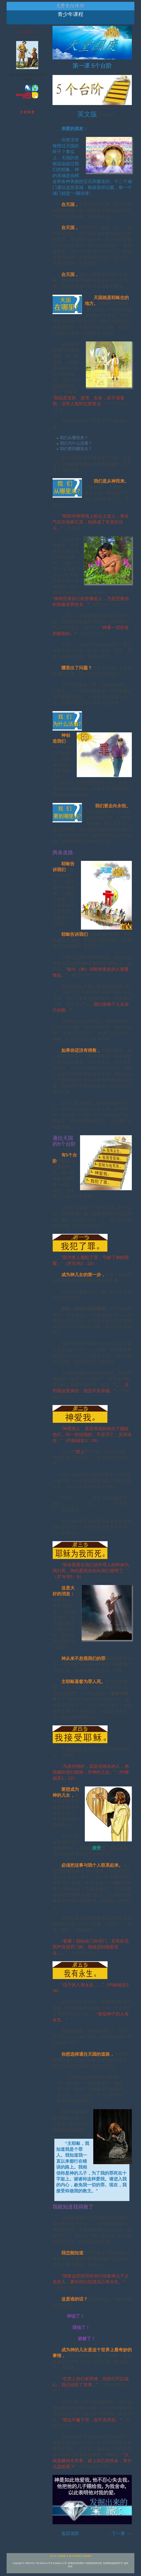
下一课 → (121, 2533)
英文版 (87, 114)
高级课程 (86, 2556)
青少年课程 (27, 32)
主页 (52, 2556)
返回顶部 (70, 2533)
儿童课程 (61, 2556)
